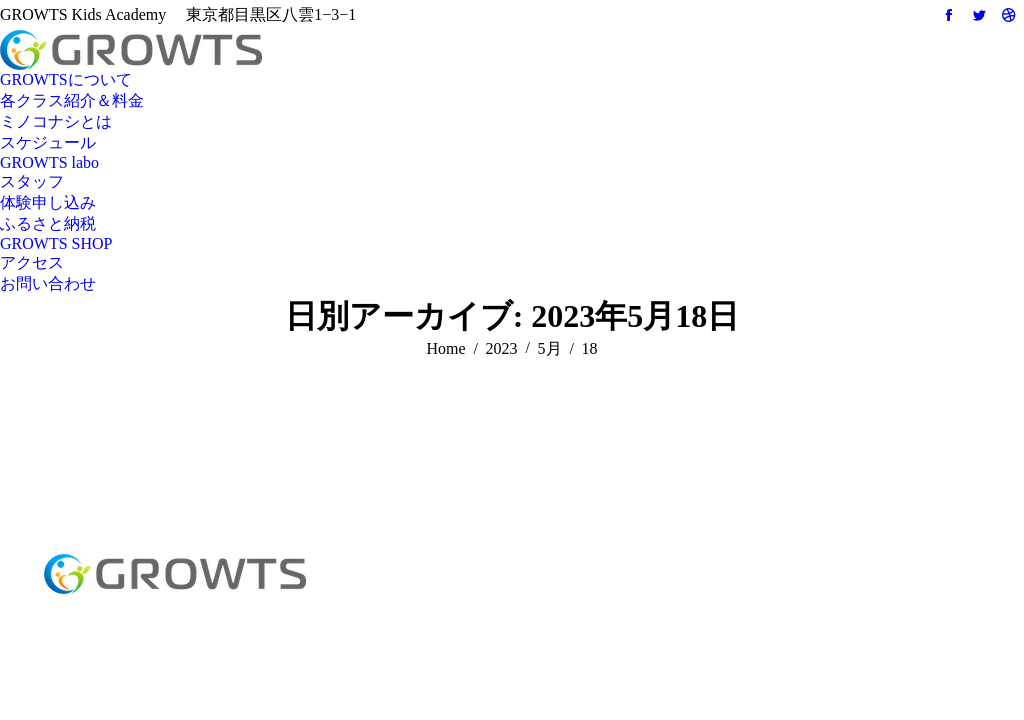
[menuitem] (66, 80)
